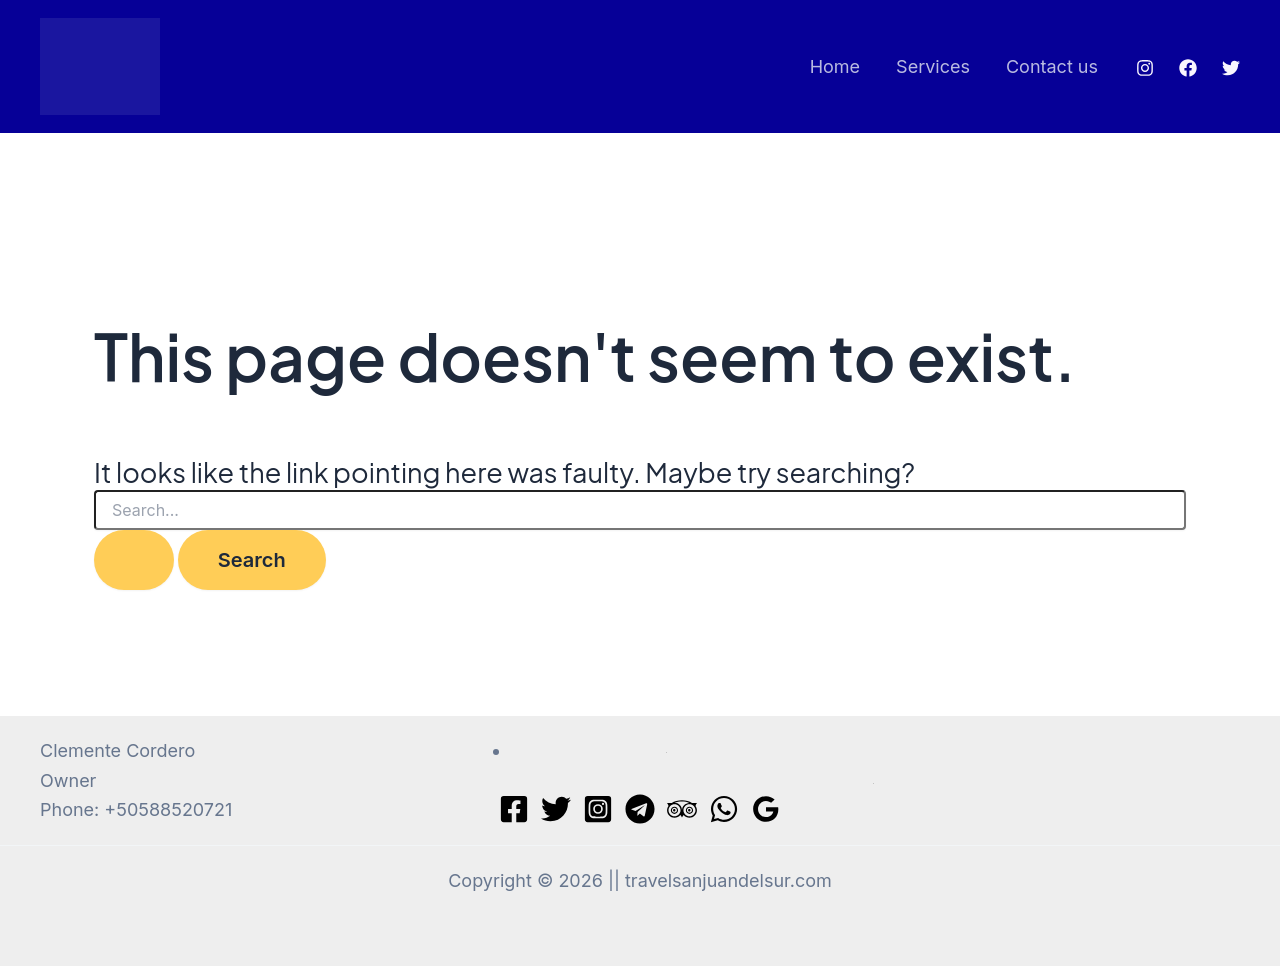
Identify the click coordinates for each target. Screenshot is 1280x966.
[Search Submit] (134, 560)
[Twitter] (1231, 68)
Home (835, 66)
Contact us (1052, 66)
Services (933, 66)
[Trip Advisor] (682, 809)
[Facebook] (1188, 68)
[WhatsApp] (724, 809)
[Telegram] (640, 809)
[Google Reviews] (766, 809)
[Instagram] (1145, 68)
